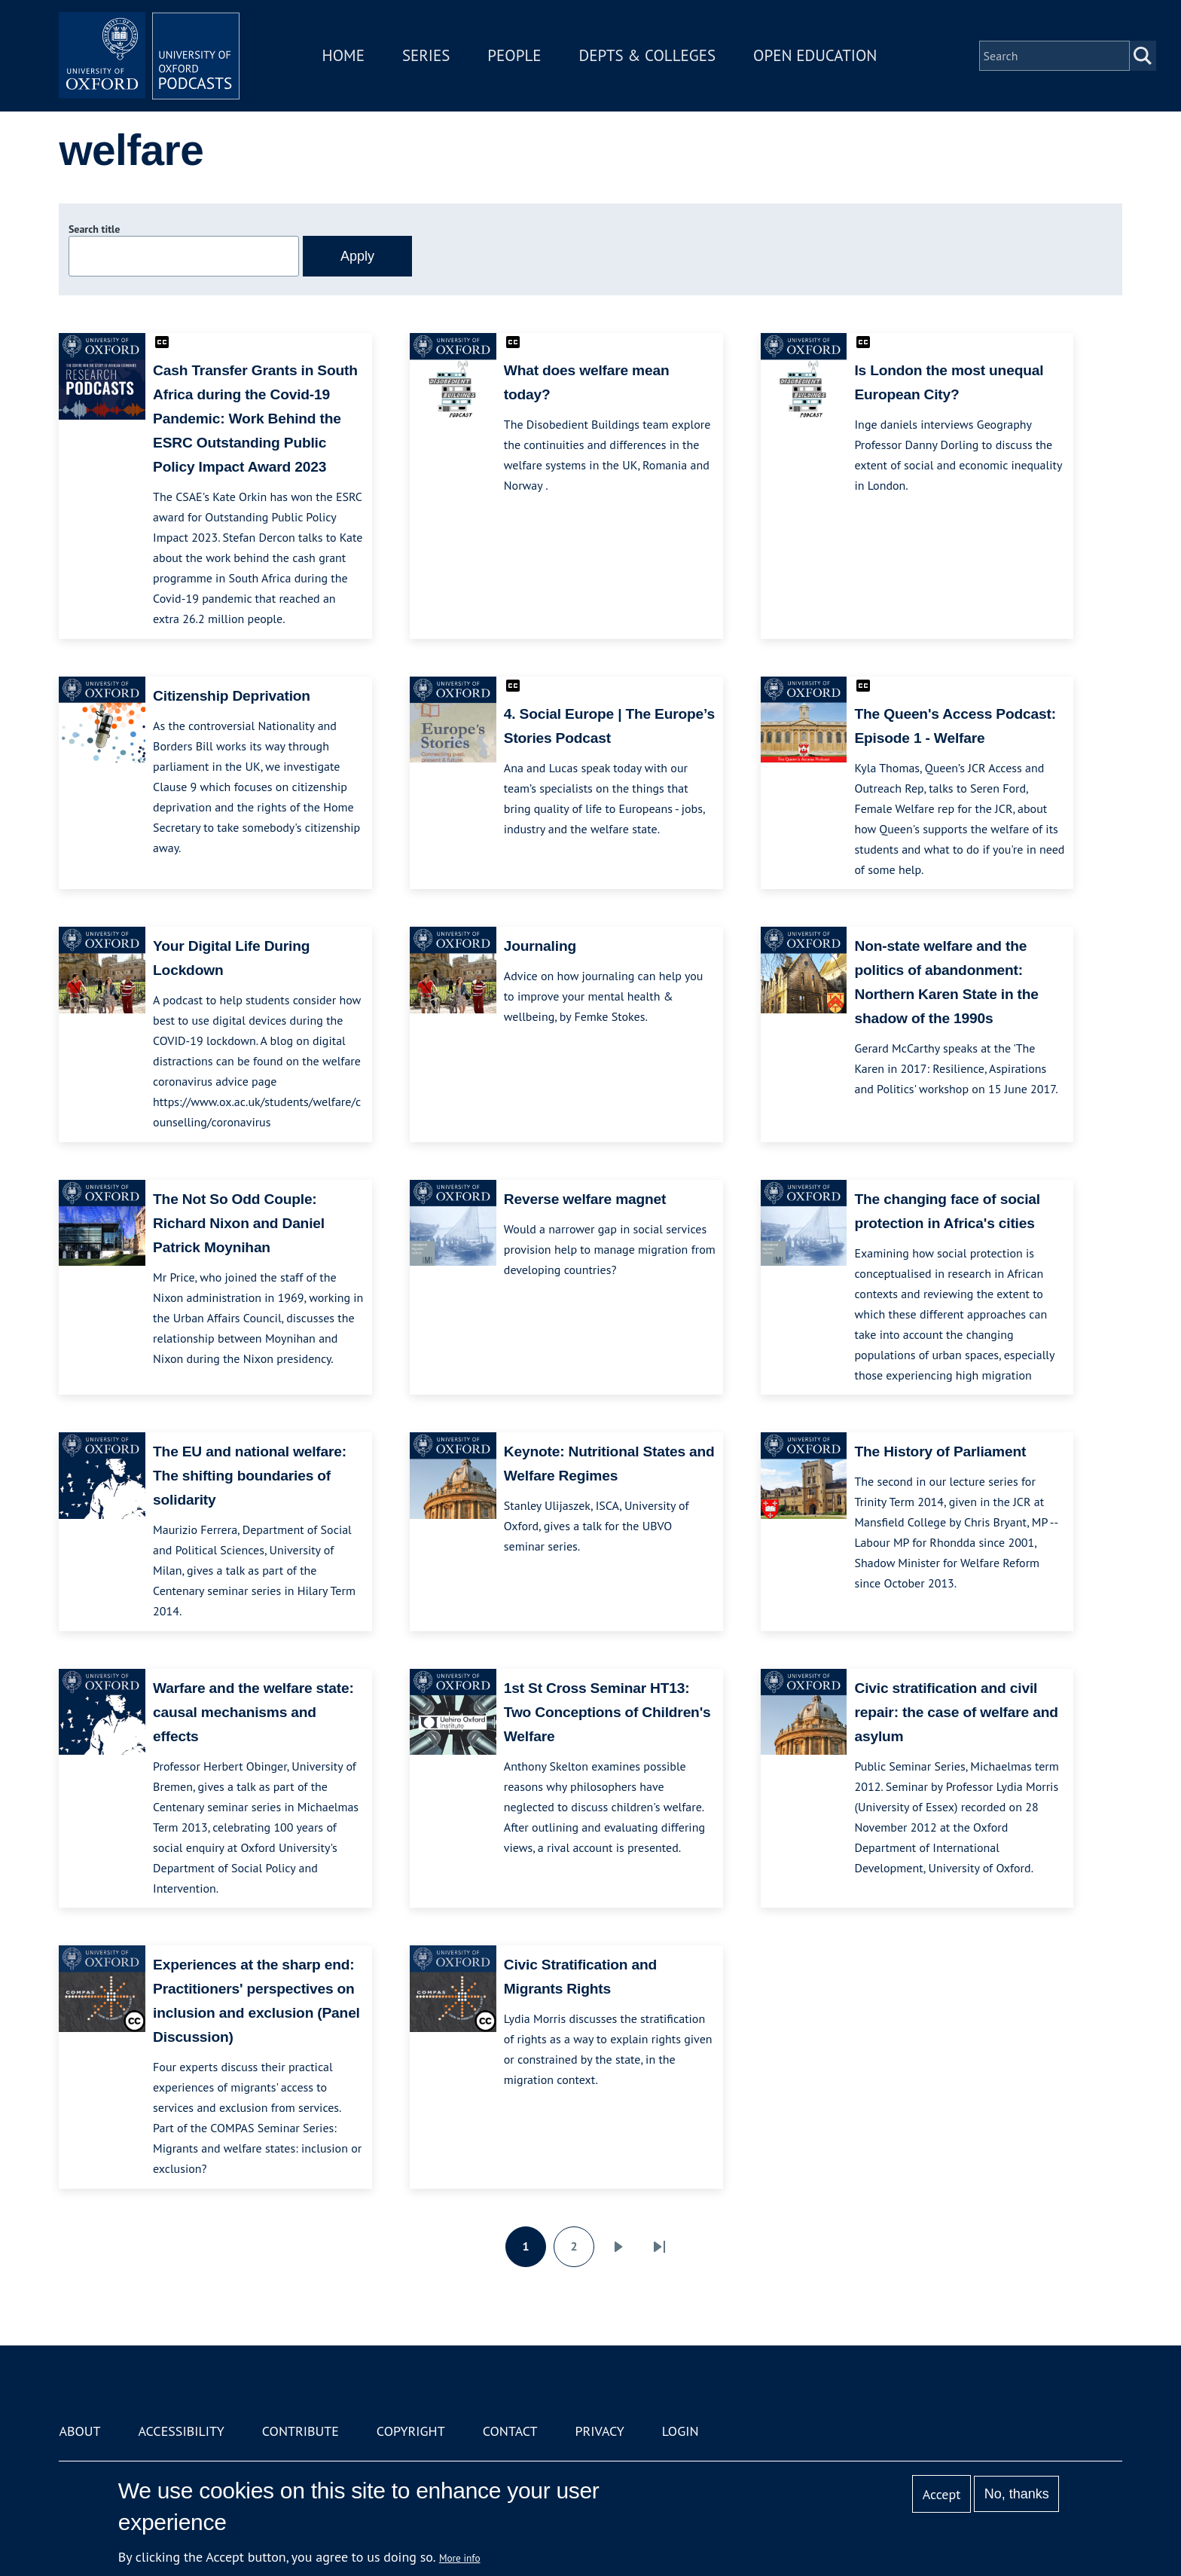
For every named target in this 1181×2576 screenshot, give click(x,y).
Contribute (300, 2431)
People (514, 55)
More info (460, 2558)
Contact (510, 2431)
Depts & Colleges (647, 55)
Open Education (815, 55)
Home (343, 55)
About (79, 2431)
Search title (94, 229)
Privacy (599, 2431)
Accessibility (181, 2431)
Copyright (411, 2431)
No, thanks (1016, 2493)
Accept (942, 2494)
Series (426, 55)
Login (680, 2431)
